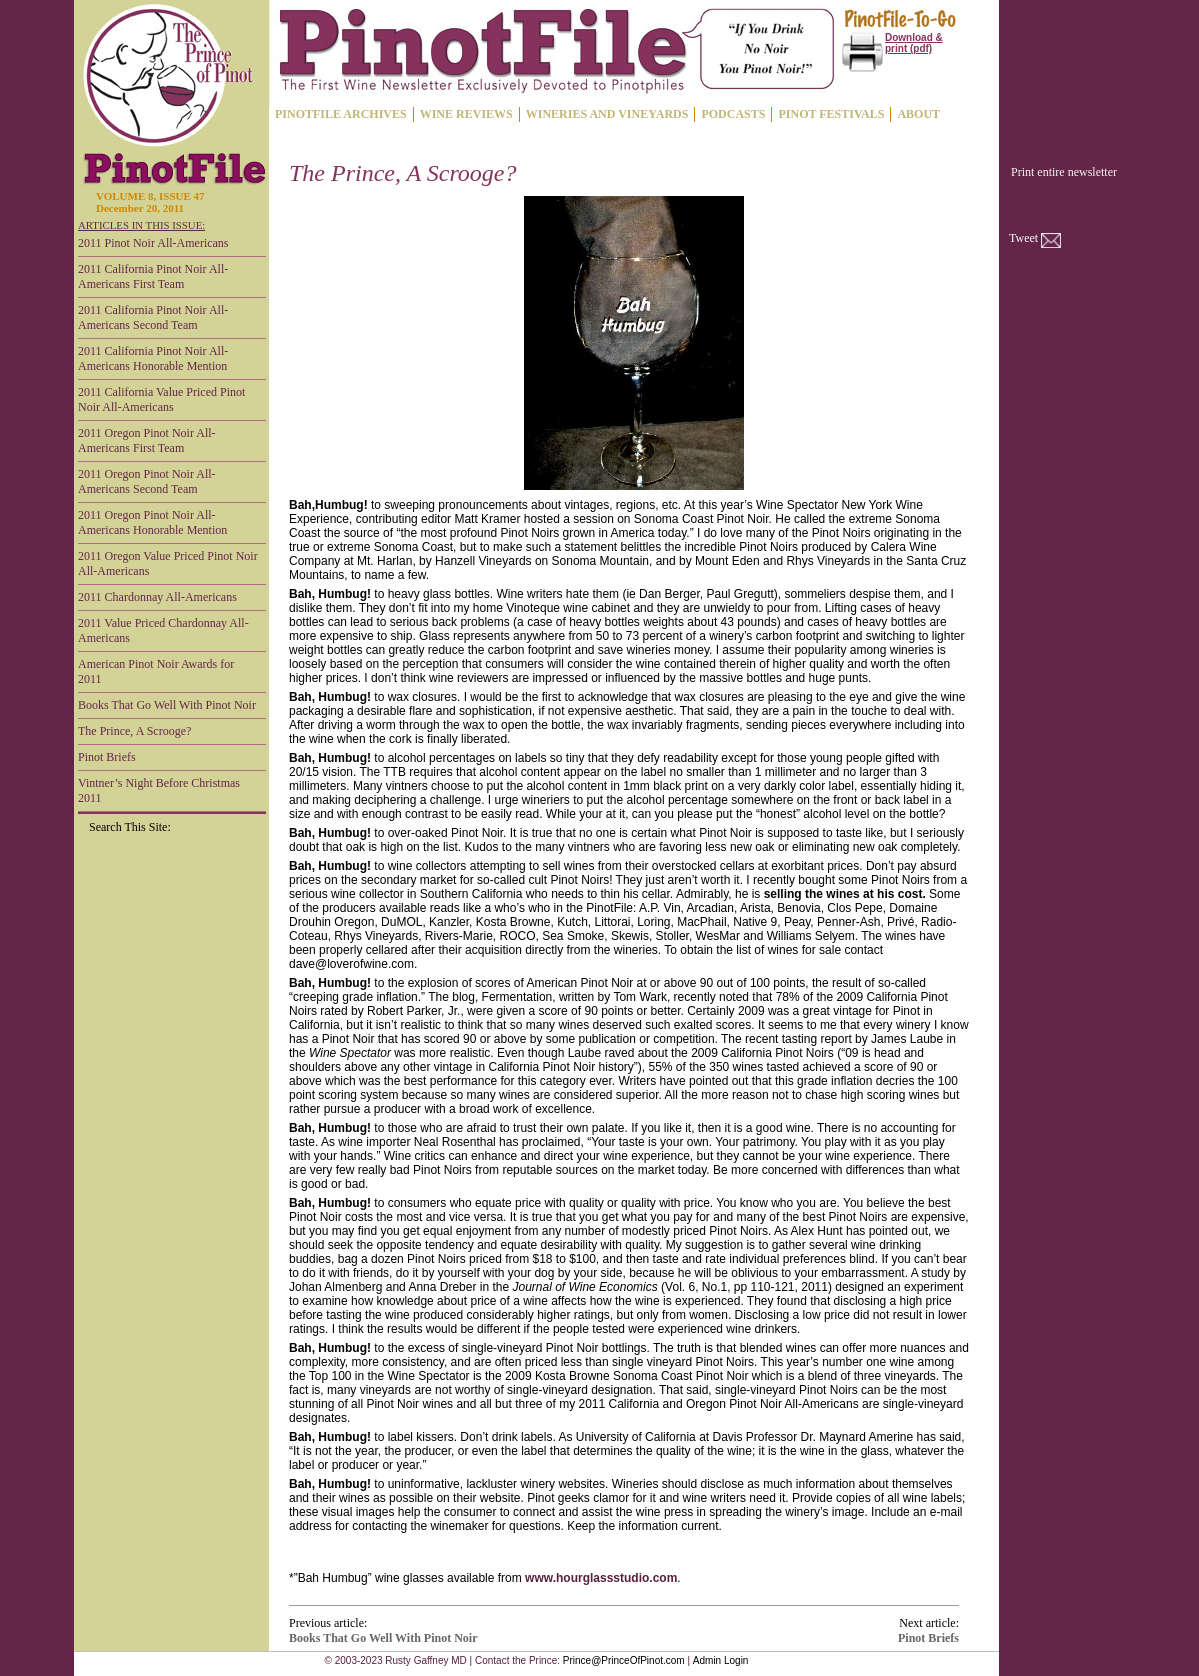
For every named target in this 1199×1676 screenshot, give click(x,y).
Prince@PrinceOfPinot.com (624, 1660)
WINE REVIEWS (466, 114)
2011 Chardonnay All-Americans (157, 597)
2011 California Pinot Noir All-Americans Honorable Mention (153, 358)
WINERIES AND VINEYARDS (607, 114)
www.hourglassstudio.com (601, 1578)
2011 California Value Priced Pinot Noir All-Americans (161, 399)
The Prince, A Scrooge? (134, 731)
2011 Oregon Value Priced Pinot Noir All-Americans (168, 563)
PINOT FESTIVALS (831, 114)
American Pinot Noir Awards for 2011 (156, 671)
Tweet (1023, 238)
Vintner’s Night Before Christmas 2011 (159, 790)
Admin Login (721, 1660)
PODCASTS (733, 114)
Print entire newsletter (1064, 172)
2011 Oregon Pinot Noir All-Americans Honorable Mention (152, 522)
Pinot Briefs (107, 757)
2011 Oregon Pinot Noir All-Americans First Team (147, 440)
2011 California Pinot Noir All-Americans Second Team (153, 317)
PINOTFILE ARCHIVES (341, 114)
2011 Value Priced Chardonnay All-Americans (163, 630)
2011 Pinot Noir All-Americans (153, 243)
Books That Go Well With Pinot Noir (167, 705)
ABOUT (918, 114)
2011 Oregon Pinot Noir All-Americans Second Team (147, 481)
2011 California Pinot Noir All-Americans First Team (153, 276)
